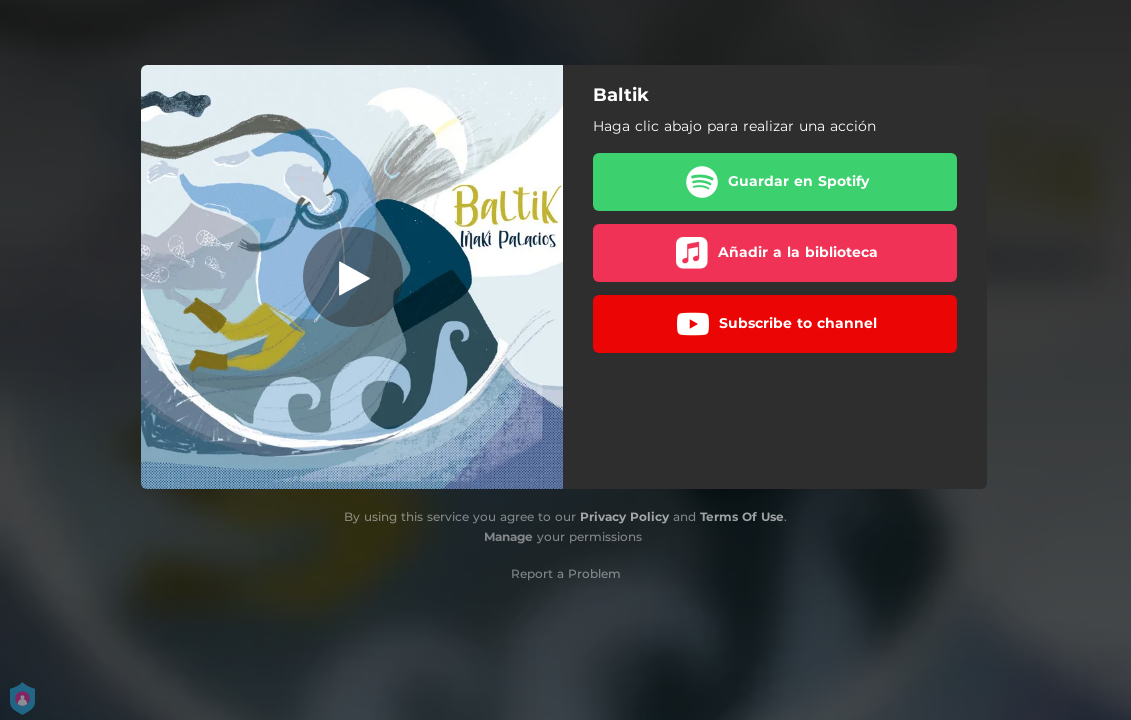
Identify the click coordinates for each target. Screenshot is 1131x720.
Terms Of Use (742, 516)
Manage (508, 536)
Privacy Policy (624, 516)
